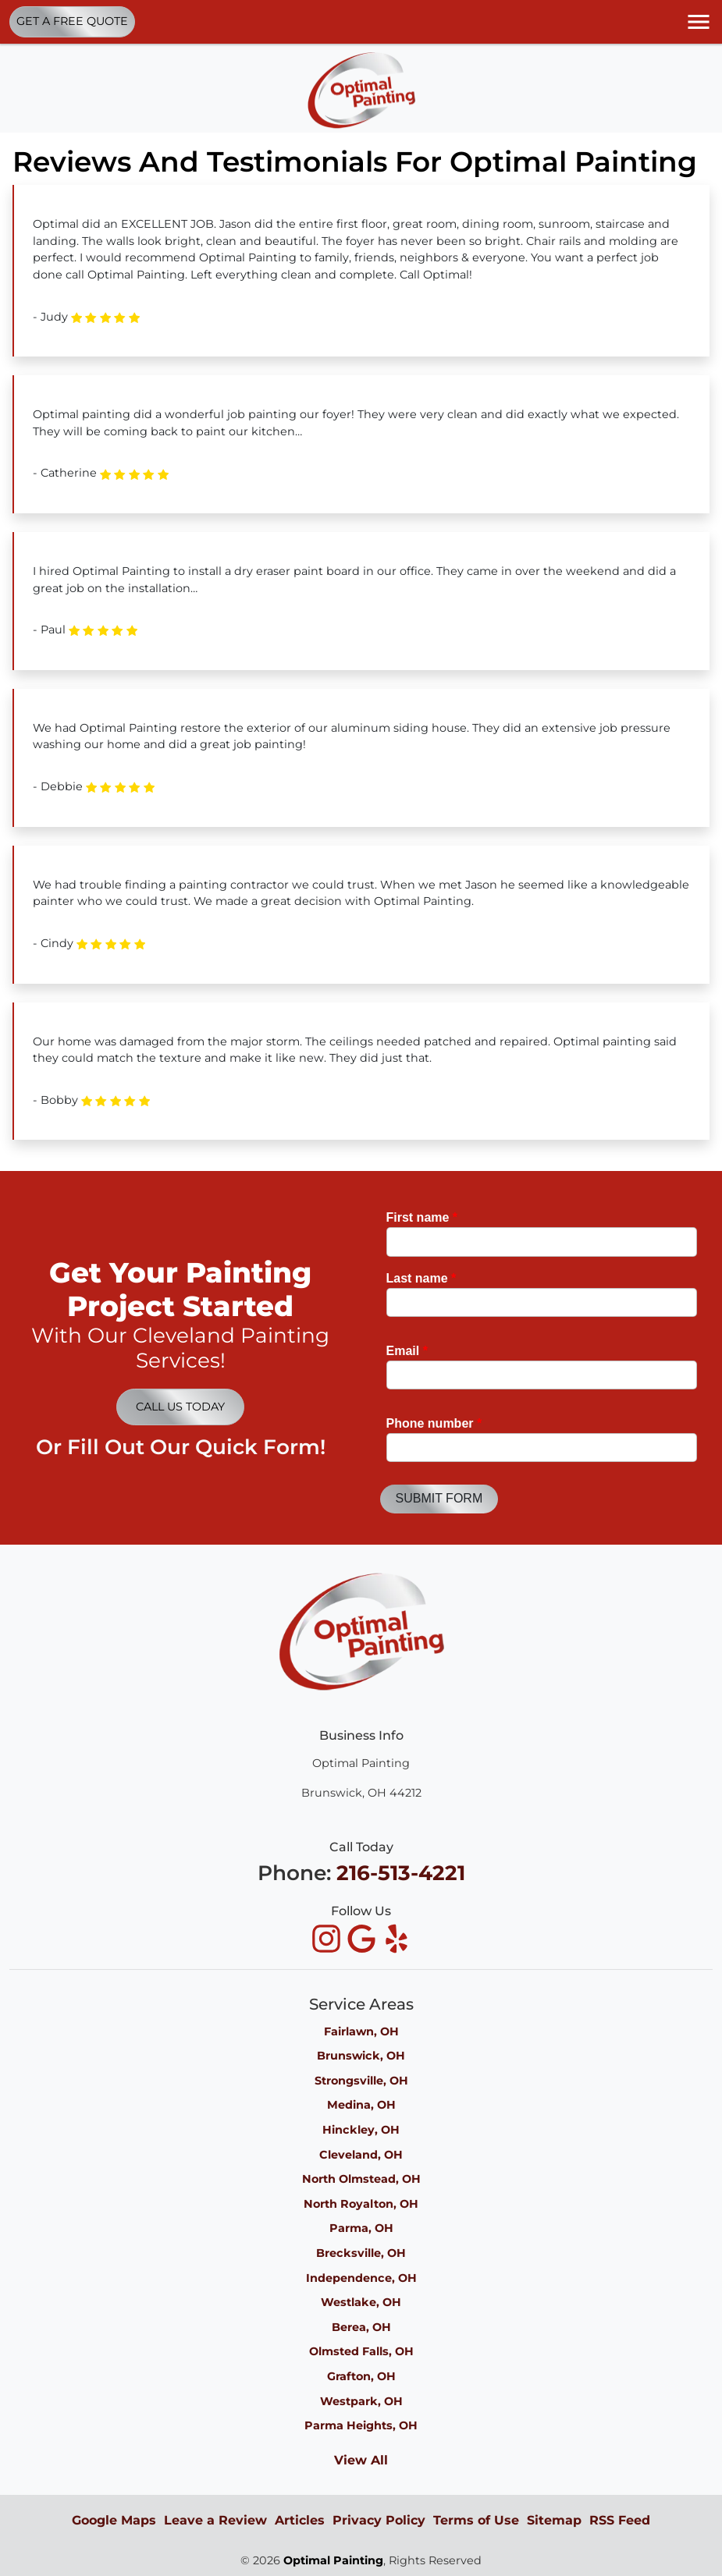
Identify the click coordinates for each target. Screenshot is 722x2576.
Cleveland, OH (361, 2155)
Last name (421, 1278)
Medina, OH (361, 2105)
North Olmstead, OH (361, 2179)
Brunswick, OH (361, 2056)
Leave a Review (215, 2520)
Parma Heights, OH (361, 2425)
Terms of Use (476, 2520)
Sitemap (554, 2520)
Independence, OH (361, 2278)
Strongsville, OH (361, 2081)
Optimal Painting (333, 2560)
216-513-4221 (400, 1873)
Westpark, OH (361, 2401)
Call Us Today (180, 1407)
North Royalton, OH (361, 2204)
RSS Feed (619, 2520)
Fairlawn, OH (361, 2031)
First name (422, 1217)
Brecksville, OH (361, 2253)
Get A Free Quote (72, 21)
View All (361, 2460)
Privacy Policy (379, 2520)
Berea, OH (361, 2327)
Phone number (434, 1423)
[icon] (328, 1939)
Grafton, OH (361, 2376)
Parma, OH (361, 2228)
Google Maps (114, 2520)
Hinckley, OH (361, 2130)
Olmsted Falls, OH (361, 2351)
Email (407, 1350)
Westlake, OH (361, 2302)
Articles (300, 2520)
